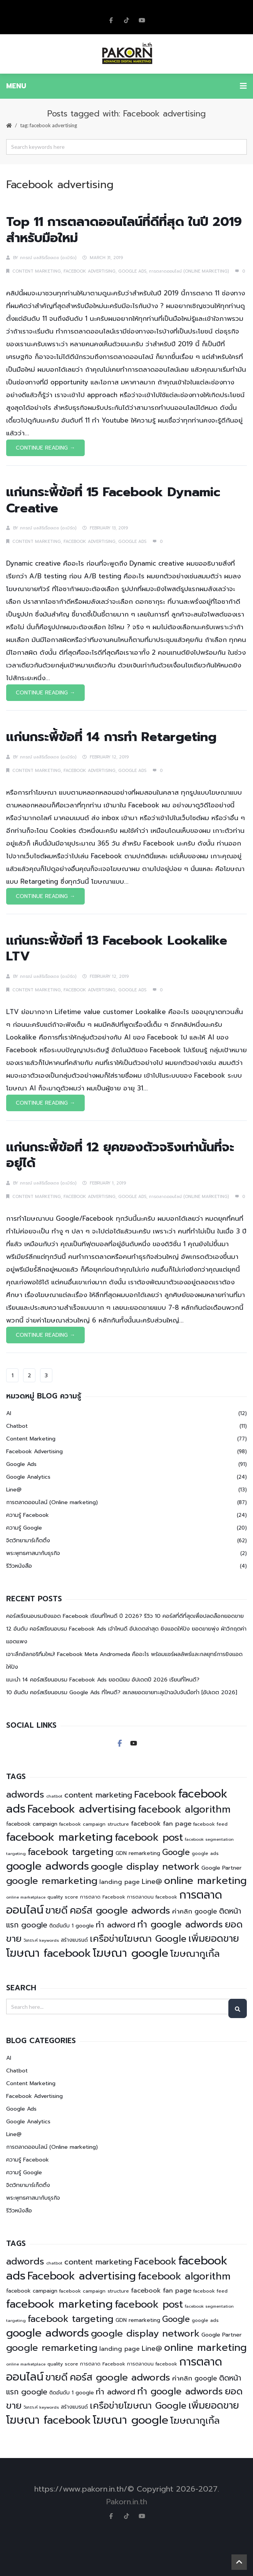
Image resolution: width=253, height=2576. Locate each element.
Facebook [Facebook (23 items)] (155, 1794)
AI (8, 1413)
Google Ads (132, 271)
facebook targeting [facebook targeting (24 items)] (71, 1852)
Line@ (14, 1490)
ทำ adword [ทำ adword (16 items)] (115, 1925)
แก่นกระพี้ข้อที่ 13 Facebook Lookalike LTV (116, 948)
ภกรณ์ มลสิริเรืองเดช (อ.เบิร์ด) (48, 257)
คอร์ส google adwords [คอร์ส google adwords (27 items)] (120, 1910)
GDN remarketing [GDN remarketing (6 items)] (138, 1853)
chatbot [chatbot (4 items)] (54, 1796)
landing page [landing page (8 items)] (119, 1881)
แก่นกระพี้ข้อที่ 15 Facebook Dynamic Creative (113, 499)
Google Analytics (28, 1477)
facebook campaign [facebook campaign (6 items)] (31, 1824)
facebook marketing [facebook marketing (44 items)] (59, 1837)
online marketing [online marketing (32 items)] (205, 1880)
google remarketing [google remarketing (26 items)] (51, 1881)
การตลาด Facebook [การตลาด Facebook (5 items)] (102, 1897)
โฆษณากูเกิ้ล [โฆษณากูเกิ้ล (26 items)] (195, 1954)
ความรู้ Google (24, 1528)
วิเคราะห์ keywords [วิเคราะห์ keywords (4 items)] (41, 1940)
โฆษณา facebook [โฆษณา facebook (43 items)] (48, 1953)
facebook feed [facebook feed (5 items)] (210, 1824)
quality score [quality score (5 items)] (62, 1897)
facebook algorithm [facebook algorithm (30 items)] (184, 1809)
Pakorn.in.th (126, 2501)
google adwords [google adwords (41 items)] (47, 1866)
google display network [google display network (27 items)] (145, 1866)
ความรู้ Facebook (27, 1515)
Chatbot (17, 1426)
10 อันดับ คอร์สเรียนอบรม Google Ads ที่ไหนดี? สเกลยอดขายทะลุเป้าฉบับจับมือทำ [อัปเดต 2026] (121, 1692)
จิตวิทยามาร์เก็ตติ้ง (28, 1541)
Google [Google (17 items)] (176, 1852)
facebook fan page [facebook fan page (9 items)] (161, 1823)
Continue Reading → (45, 448)
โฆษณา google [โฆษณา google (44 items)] (130, 1953)
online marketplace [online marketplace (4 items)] (25, 1897)
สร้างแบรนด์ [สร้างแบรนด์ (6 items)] (74, 1940)
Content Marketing (36, 271)
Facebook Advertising (90, 271)
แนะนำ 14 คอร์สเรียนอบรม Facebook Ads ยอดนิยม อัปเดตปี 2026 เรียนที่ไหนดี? (102, 1680)
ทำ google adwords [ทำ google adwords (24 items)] (180, 1924)
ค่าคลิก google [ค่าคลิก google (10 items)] (194, 1911)
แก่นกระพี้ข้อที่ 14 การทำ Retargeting (111, 736)
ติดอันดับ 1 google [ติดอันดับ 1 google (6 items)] (71, 1926)
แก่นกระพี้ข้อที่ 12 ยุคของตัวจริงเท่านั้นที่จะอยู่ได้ (120, 1155)
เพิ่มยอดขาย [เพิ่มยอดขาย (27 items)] (213, 1938)
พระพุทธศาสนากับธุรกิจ (33, 1553)
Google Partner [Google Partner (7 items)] (221, 1867)
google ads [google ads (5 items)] (205, 1853)
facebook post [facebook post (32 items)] (149, 1837)
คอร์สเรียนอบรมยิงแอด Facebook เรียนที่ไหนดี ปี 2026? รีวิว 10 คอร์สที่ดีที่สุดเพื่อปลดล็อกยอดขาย (125, 1616)
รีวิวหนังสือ (19, 1566)
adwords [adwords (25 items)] (25, 1794)
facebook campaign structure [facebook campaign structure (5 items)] (94, 1824)
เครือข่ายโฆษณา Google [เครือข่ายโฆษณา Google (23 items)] (138, 1939)
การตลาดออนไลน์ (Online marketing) (189, 271)
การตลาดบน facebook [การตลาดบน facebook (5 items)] (152, 1897)
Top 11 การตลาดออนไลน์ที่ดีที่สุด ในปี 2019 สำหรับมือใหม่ (124, 229)
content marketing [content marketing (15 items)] (98, 1795)
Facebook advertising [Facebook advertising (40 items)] (81, 1809)
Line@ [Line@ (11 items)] (152, 1882)
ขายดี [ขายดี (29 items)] (56, 1910)
